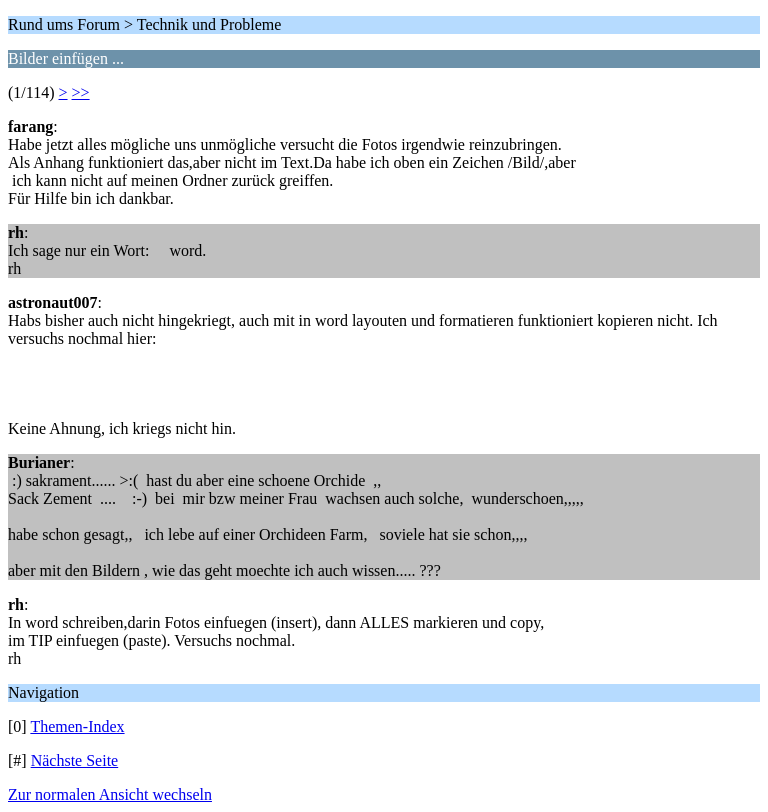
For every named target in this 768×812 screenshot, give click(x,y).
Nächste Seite (75, 760)
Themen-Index (77, 726)
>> (81, 92)
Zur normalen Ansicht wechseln (110, 794)
